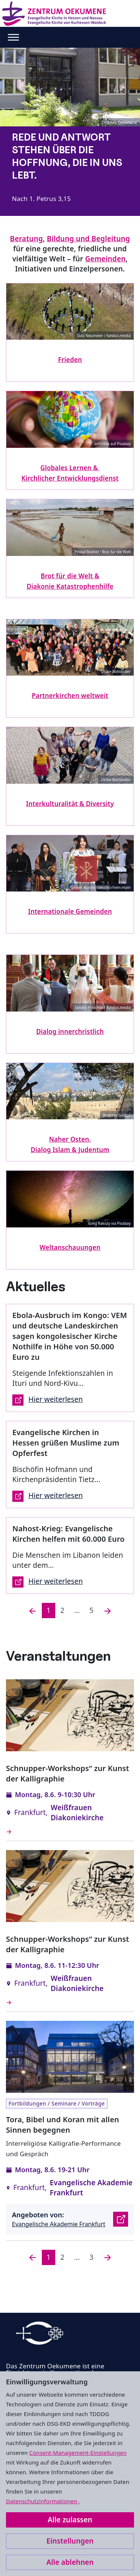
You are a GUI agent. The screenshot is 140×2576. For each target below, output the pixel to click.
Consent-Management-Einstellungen (78, 2452)
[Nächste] (107, 1610)
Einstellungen (69, 2541)
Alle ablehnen (70, 2562)
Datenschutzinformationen (42, 2501)
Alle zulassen (70, 2520)
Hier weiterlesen (47, 1400)
